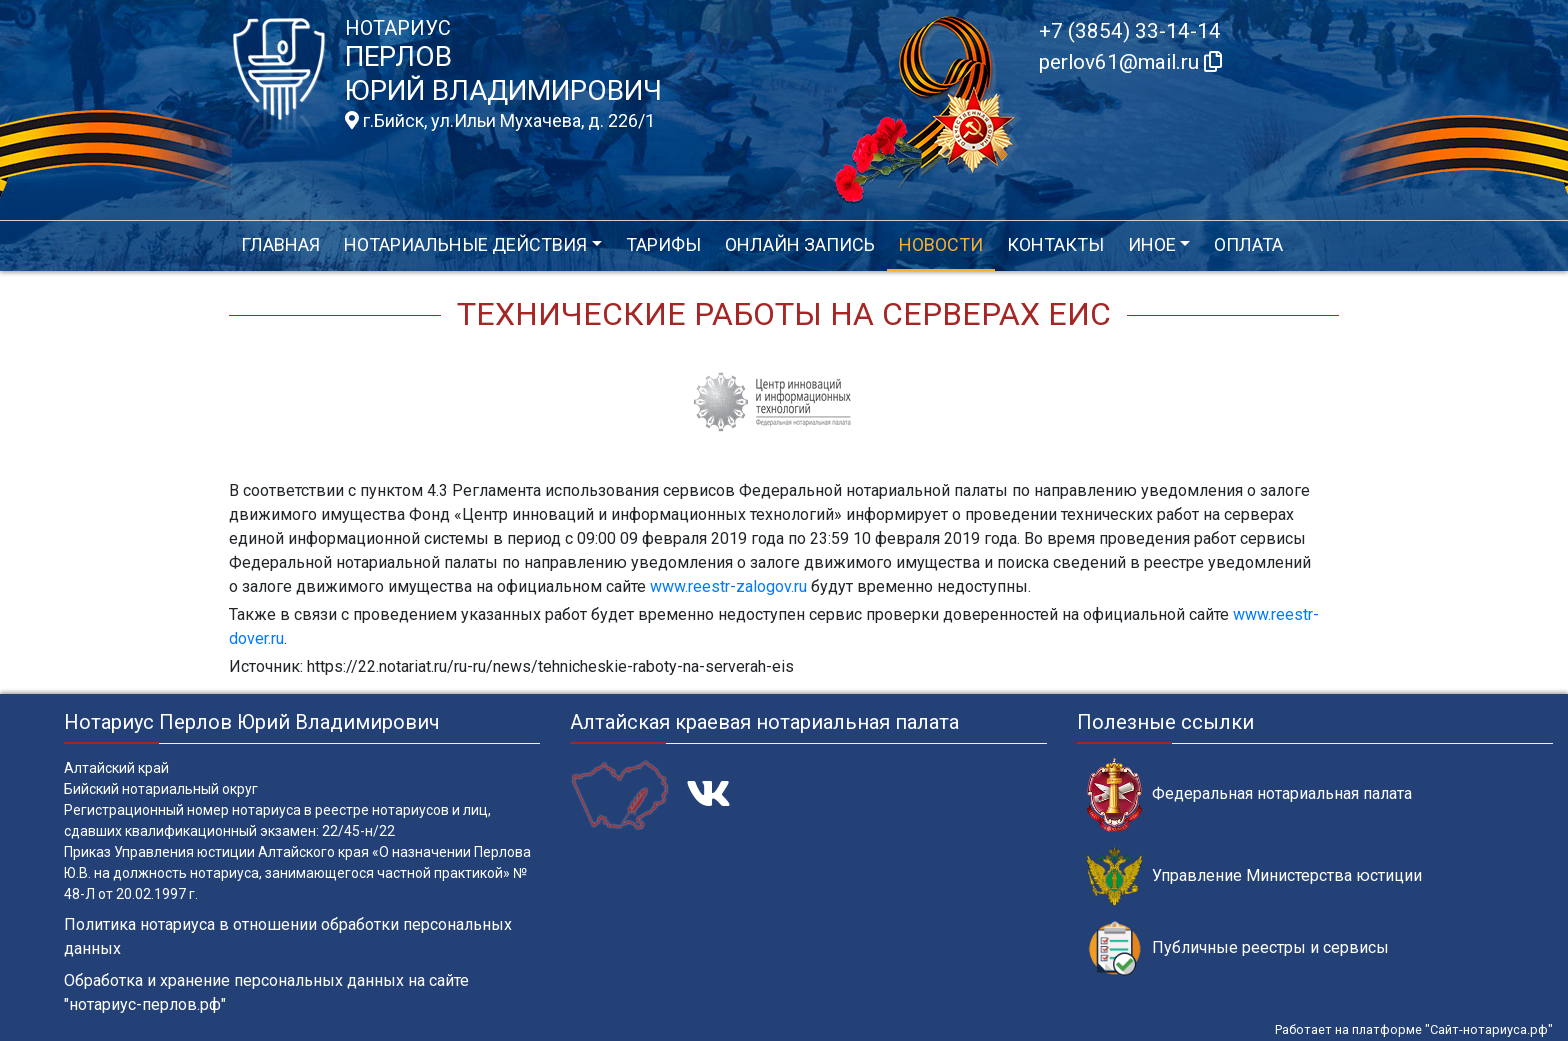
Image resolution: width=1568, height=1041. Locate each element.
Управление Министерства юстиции (1254, 876)
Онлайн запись (800, 244)
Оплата (1248, 244)
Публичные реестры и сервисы (1238, 948)
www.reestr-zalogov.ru (728, 586)
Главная (280, 244)
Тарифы (663, 244)
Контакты (1055, 244)
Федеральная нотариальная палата (1249, 794)
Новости (941, 244)
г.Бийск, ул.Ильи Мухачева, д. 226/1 (500, 121)
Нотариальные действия (465, 244)
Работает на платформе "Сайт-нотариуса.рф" (1414, 1029)
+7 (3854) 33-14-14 (1130, 31)
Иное (1152, 244)
